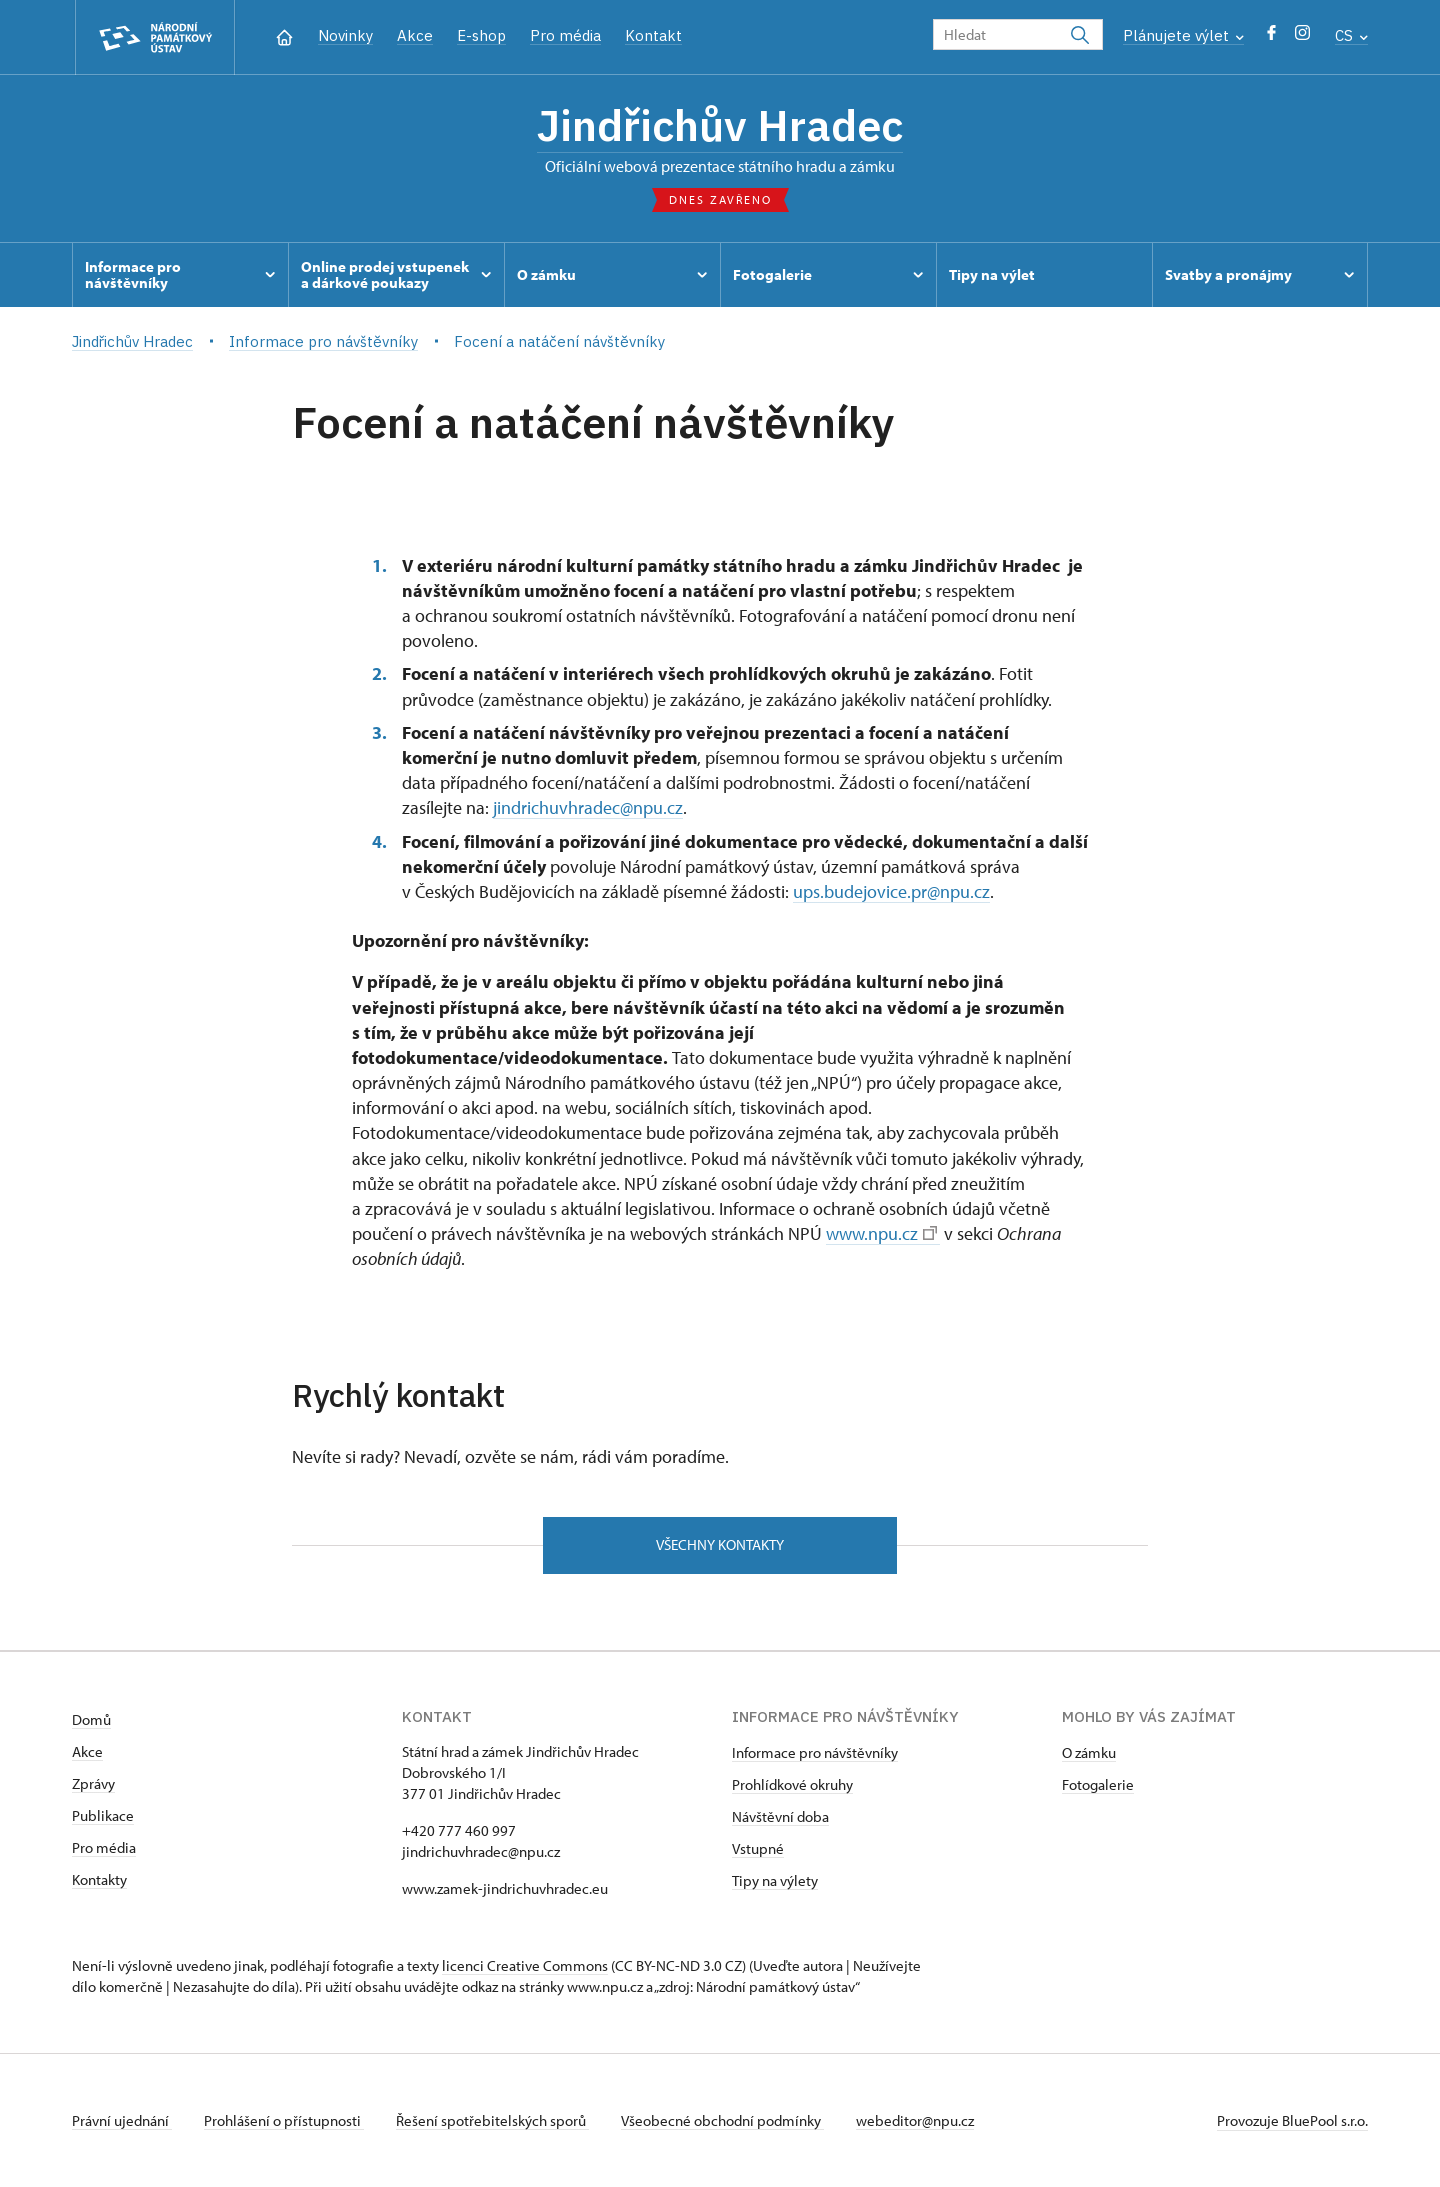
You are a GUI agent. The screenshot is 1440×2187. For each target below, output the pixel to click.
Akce (415, 35)
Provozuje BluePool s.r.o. (1292, 2120)
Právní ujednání (122, 2120)
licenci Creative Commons (525, 1965)
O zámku (1089, 1752)
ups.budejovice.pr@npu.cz (891, 891)
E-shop (481, 35)
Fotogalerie (1098, 1784)
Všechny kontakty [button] (720, 1544)
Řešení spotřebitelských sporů (492, 2120)
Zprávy (93, 1783)
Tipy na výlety (775, 1880)
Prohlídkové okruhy (792, 1784)
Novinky (345, 35)
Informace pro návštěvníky (815, 1752)
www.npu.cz (881, 1233)
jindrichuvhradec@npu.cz (588, 807)
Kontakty (99, 1879)
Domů (91, 1719)
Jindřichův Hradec (720, 125)
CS (1351, 35)
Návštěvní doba (780, 1816)
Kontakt (653, 35)
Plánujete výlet (1183, 35)
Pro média (565, 35)
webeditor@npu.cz (915, 2120)
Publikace (103, 1815)
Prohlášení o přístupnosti (284, 2120)
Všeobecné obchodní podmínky (722, 2120)
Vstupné (758, 1848)
